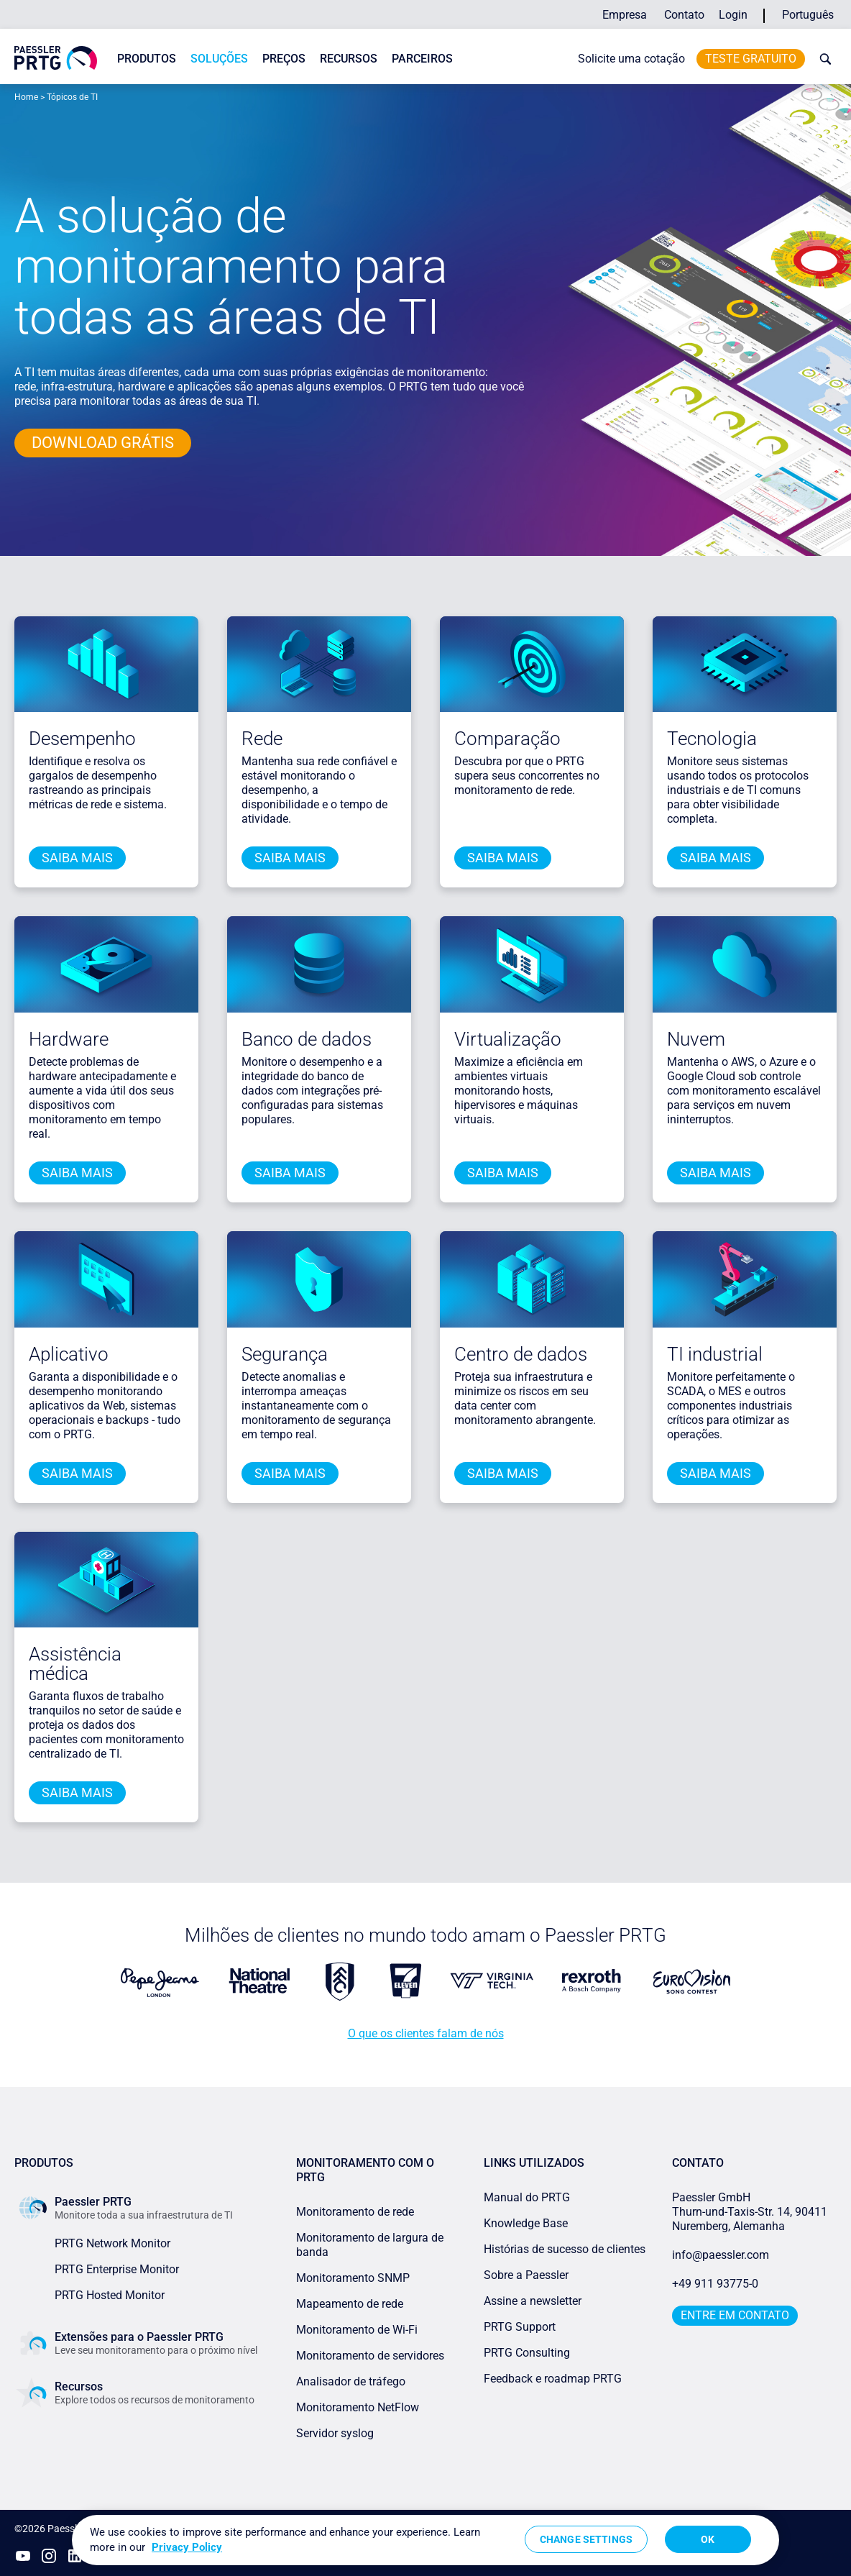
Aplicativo (69, 1354)
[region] (425, 2540)
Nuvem (696, 1039)
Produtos (146, 58)
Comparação (507, 738)
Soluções (219, 58)
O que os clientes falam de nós (426, 2033)
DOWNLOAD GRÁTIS (103, 443)
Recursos (348, 58)
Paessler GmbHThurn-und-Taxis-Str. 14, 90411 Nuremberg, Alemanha (749, 2212)
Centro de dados (520, 1354)
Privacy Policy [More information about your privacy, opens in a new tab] (187, 2547)
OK (707, 2539)
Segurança (285, 1354)
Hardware (69, 1039)
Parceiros (422, 58)
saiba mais (77, 857)
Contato (684, 15)
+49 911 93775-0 (715, 2283)
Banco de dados (307, 1039)
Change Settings (586, 2539)
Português (808, 15)
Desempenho (82, 738)
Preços (283, 58)
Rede (262, 738)
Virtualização (507, 1039)
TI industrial (715, 1354)
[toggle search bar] (822, 59)
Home (26, 97)
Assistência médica (75, 1663)
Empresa (624, 15)
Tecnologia (712, 738)
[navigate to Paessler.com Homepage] (55, 58)
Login (733, 15)
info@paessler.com (720, 2255)
